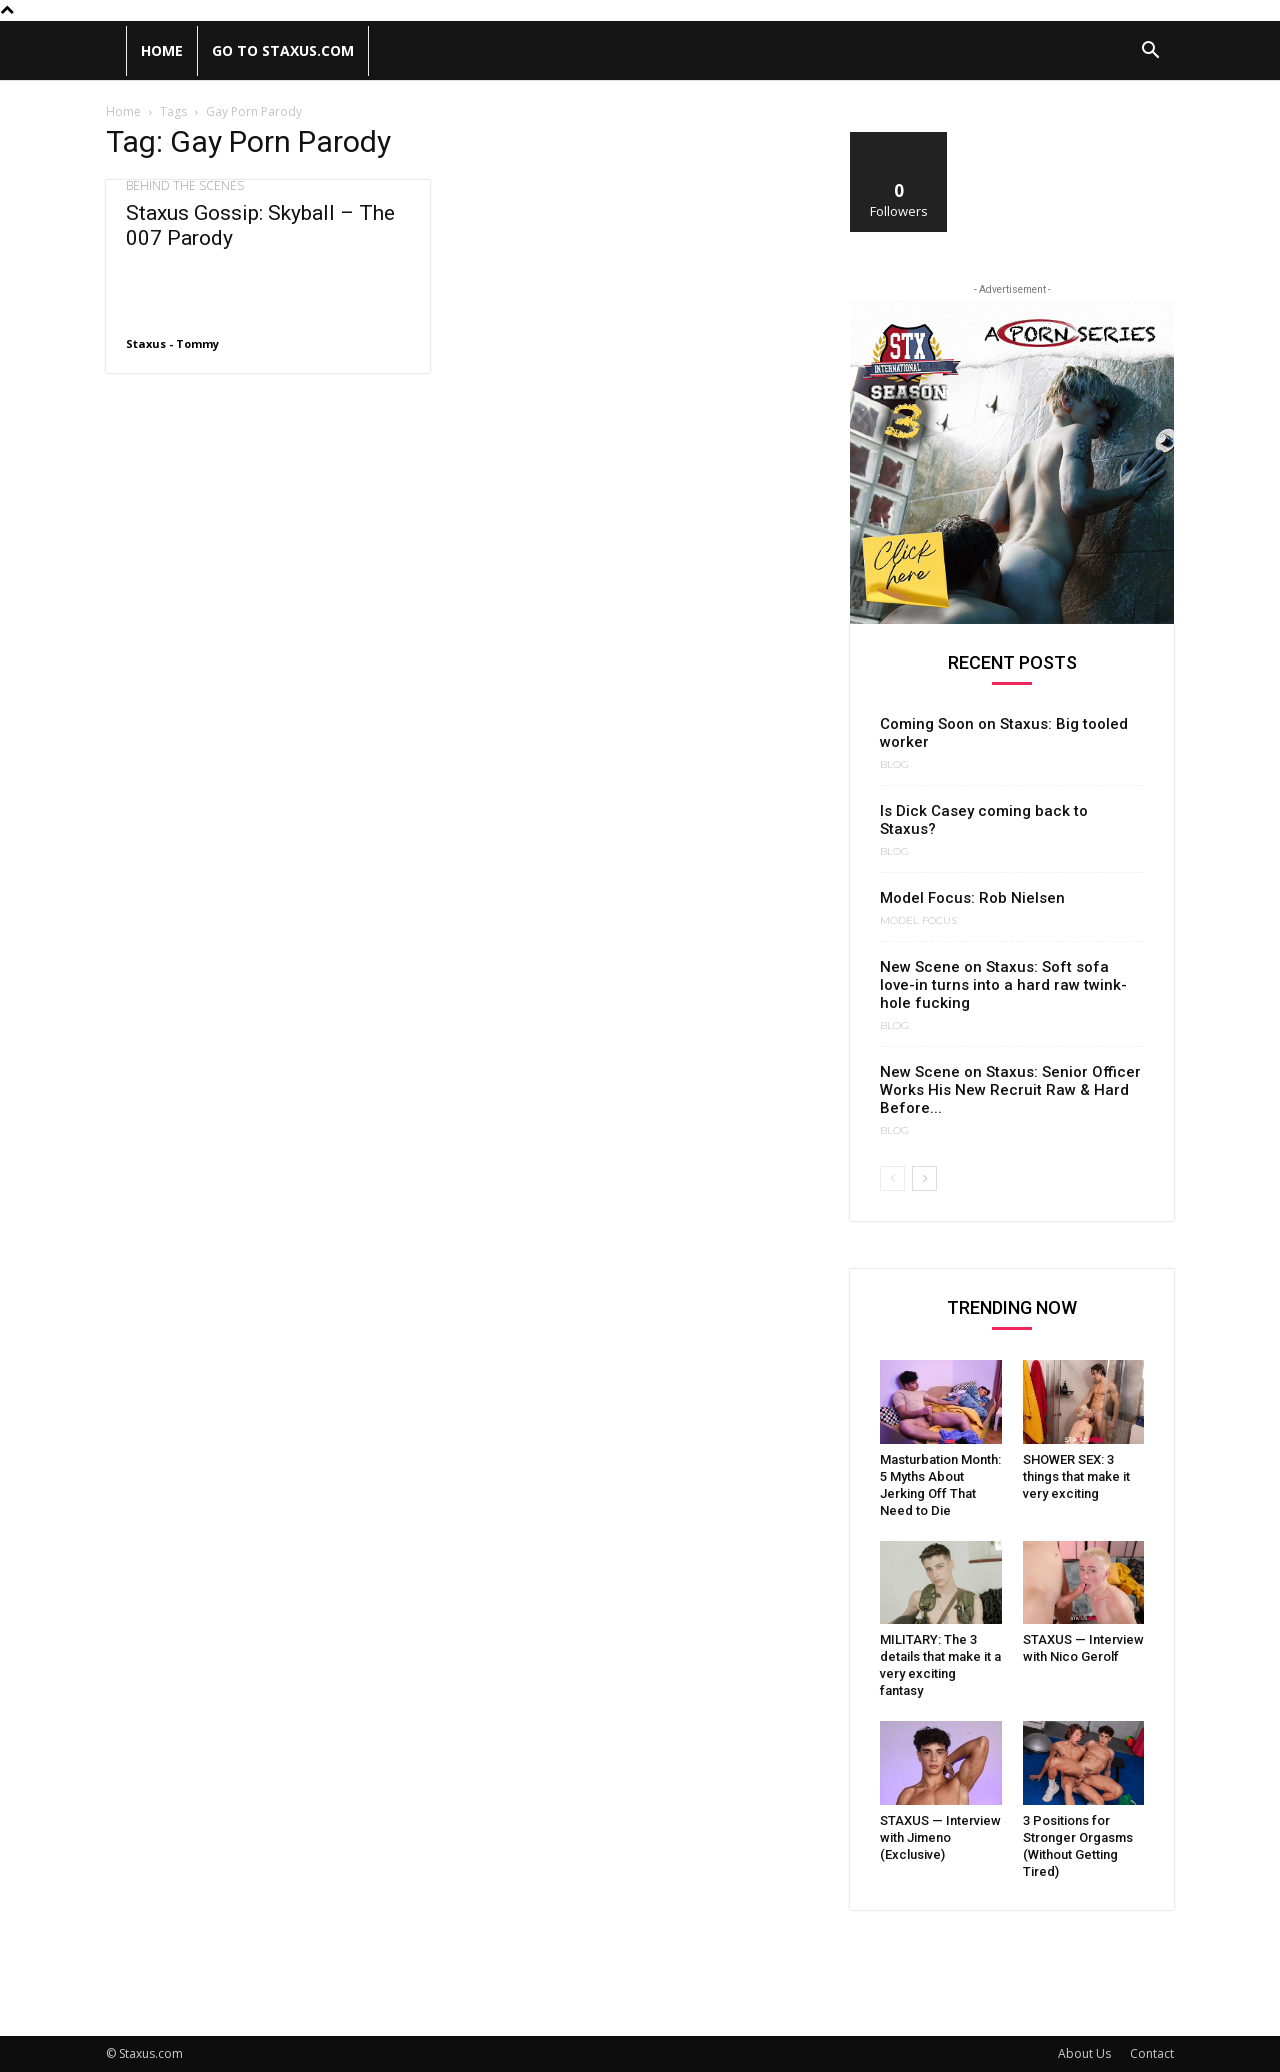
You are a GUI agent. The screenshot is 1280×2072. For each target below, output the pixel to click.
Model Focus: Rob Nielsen (972, 898)
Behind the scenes (185, 186)
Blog (894, 765)
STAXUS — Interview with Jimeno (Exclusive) (940, 1837)
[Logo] (116, 51)
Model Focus (918, 921)
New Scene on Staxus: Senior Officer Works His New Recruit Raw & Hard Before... (1010, 1090)
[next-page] (924, 1178)
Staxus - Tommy (172, 343)
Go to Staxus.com (283, 50)
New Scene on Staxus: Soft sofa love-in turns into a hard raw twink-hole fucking (1003, 985)
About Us (1084, 2053)
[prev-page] (892, 1178)
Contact (1152, 2053)
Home (162, 50)
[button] (1150, 52)
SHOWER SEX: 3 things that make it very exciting (1076, 1476)
